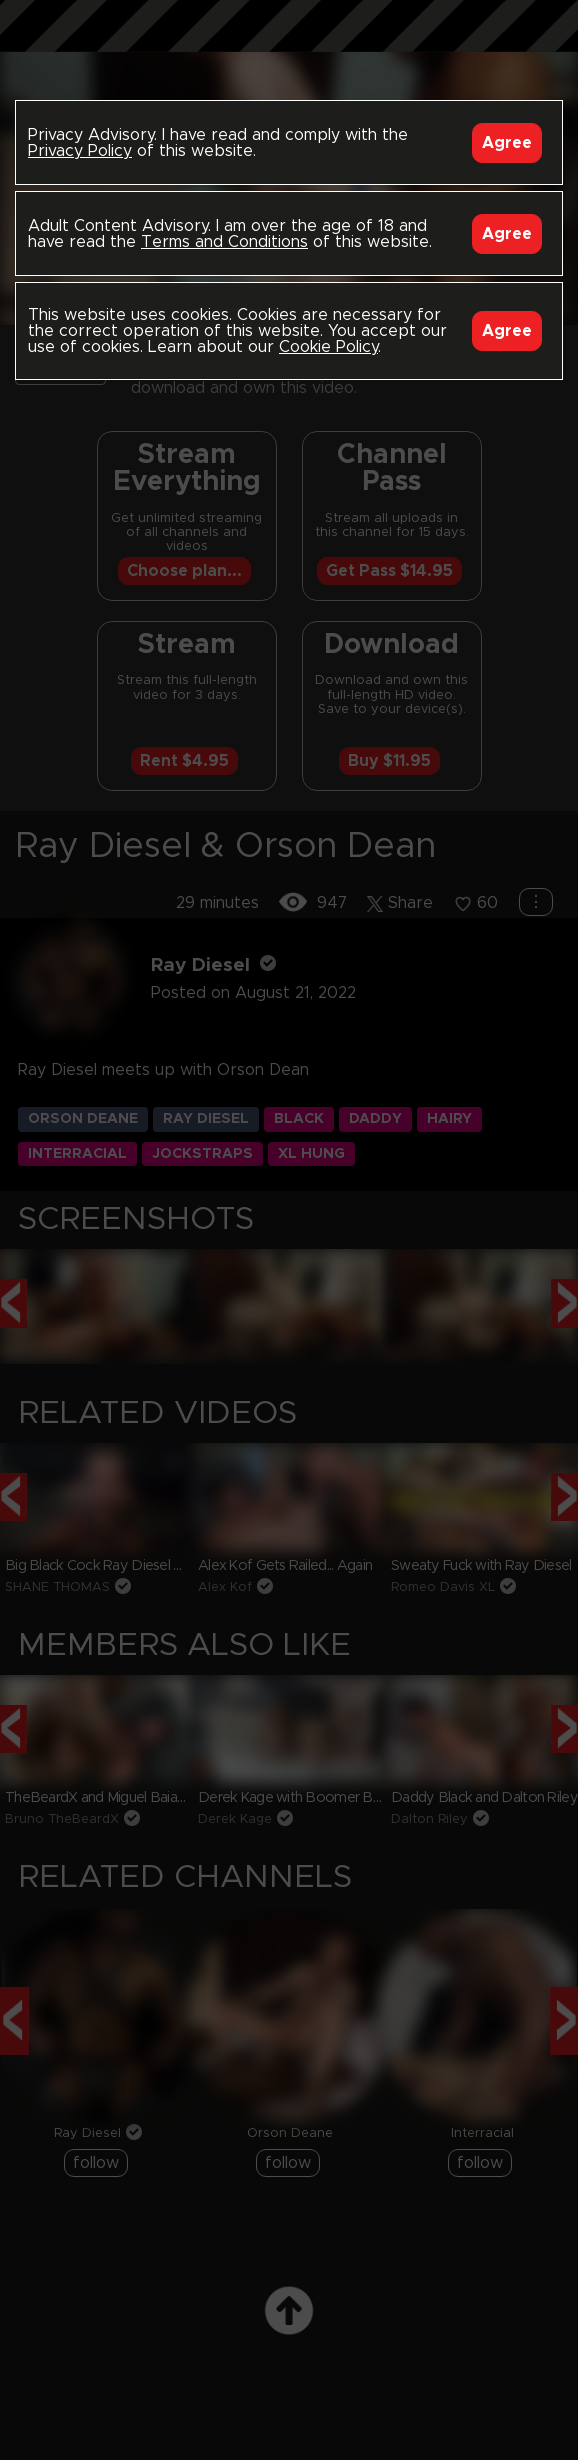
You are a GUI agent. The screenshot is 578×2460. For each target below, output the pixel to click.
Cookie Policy (328, 347)
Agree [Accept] (507, 143)
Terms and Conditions (224, 242)
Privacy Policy (80, 151)
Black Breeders (289, 45)
